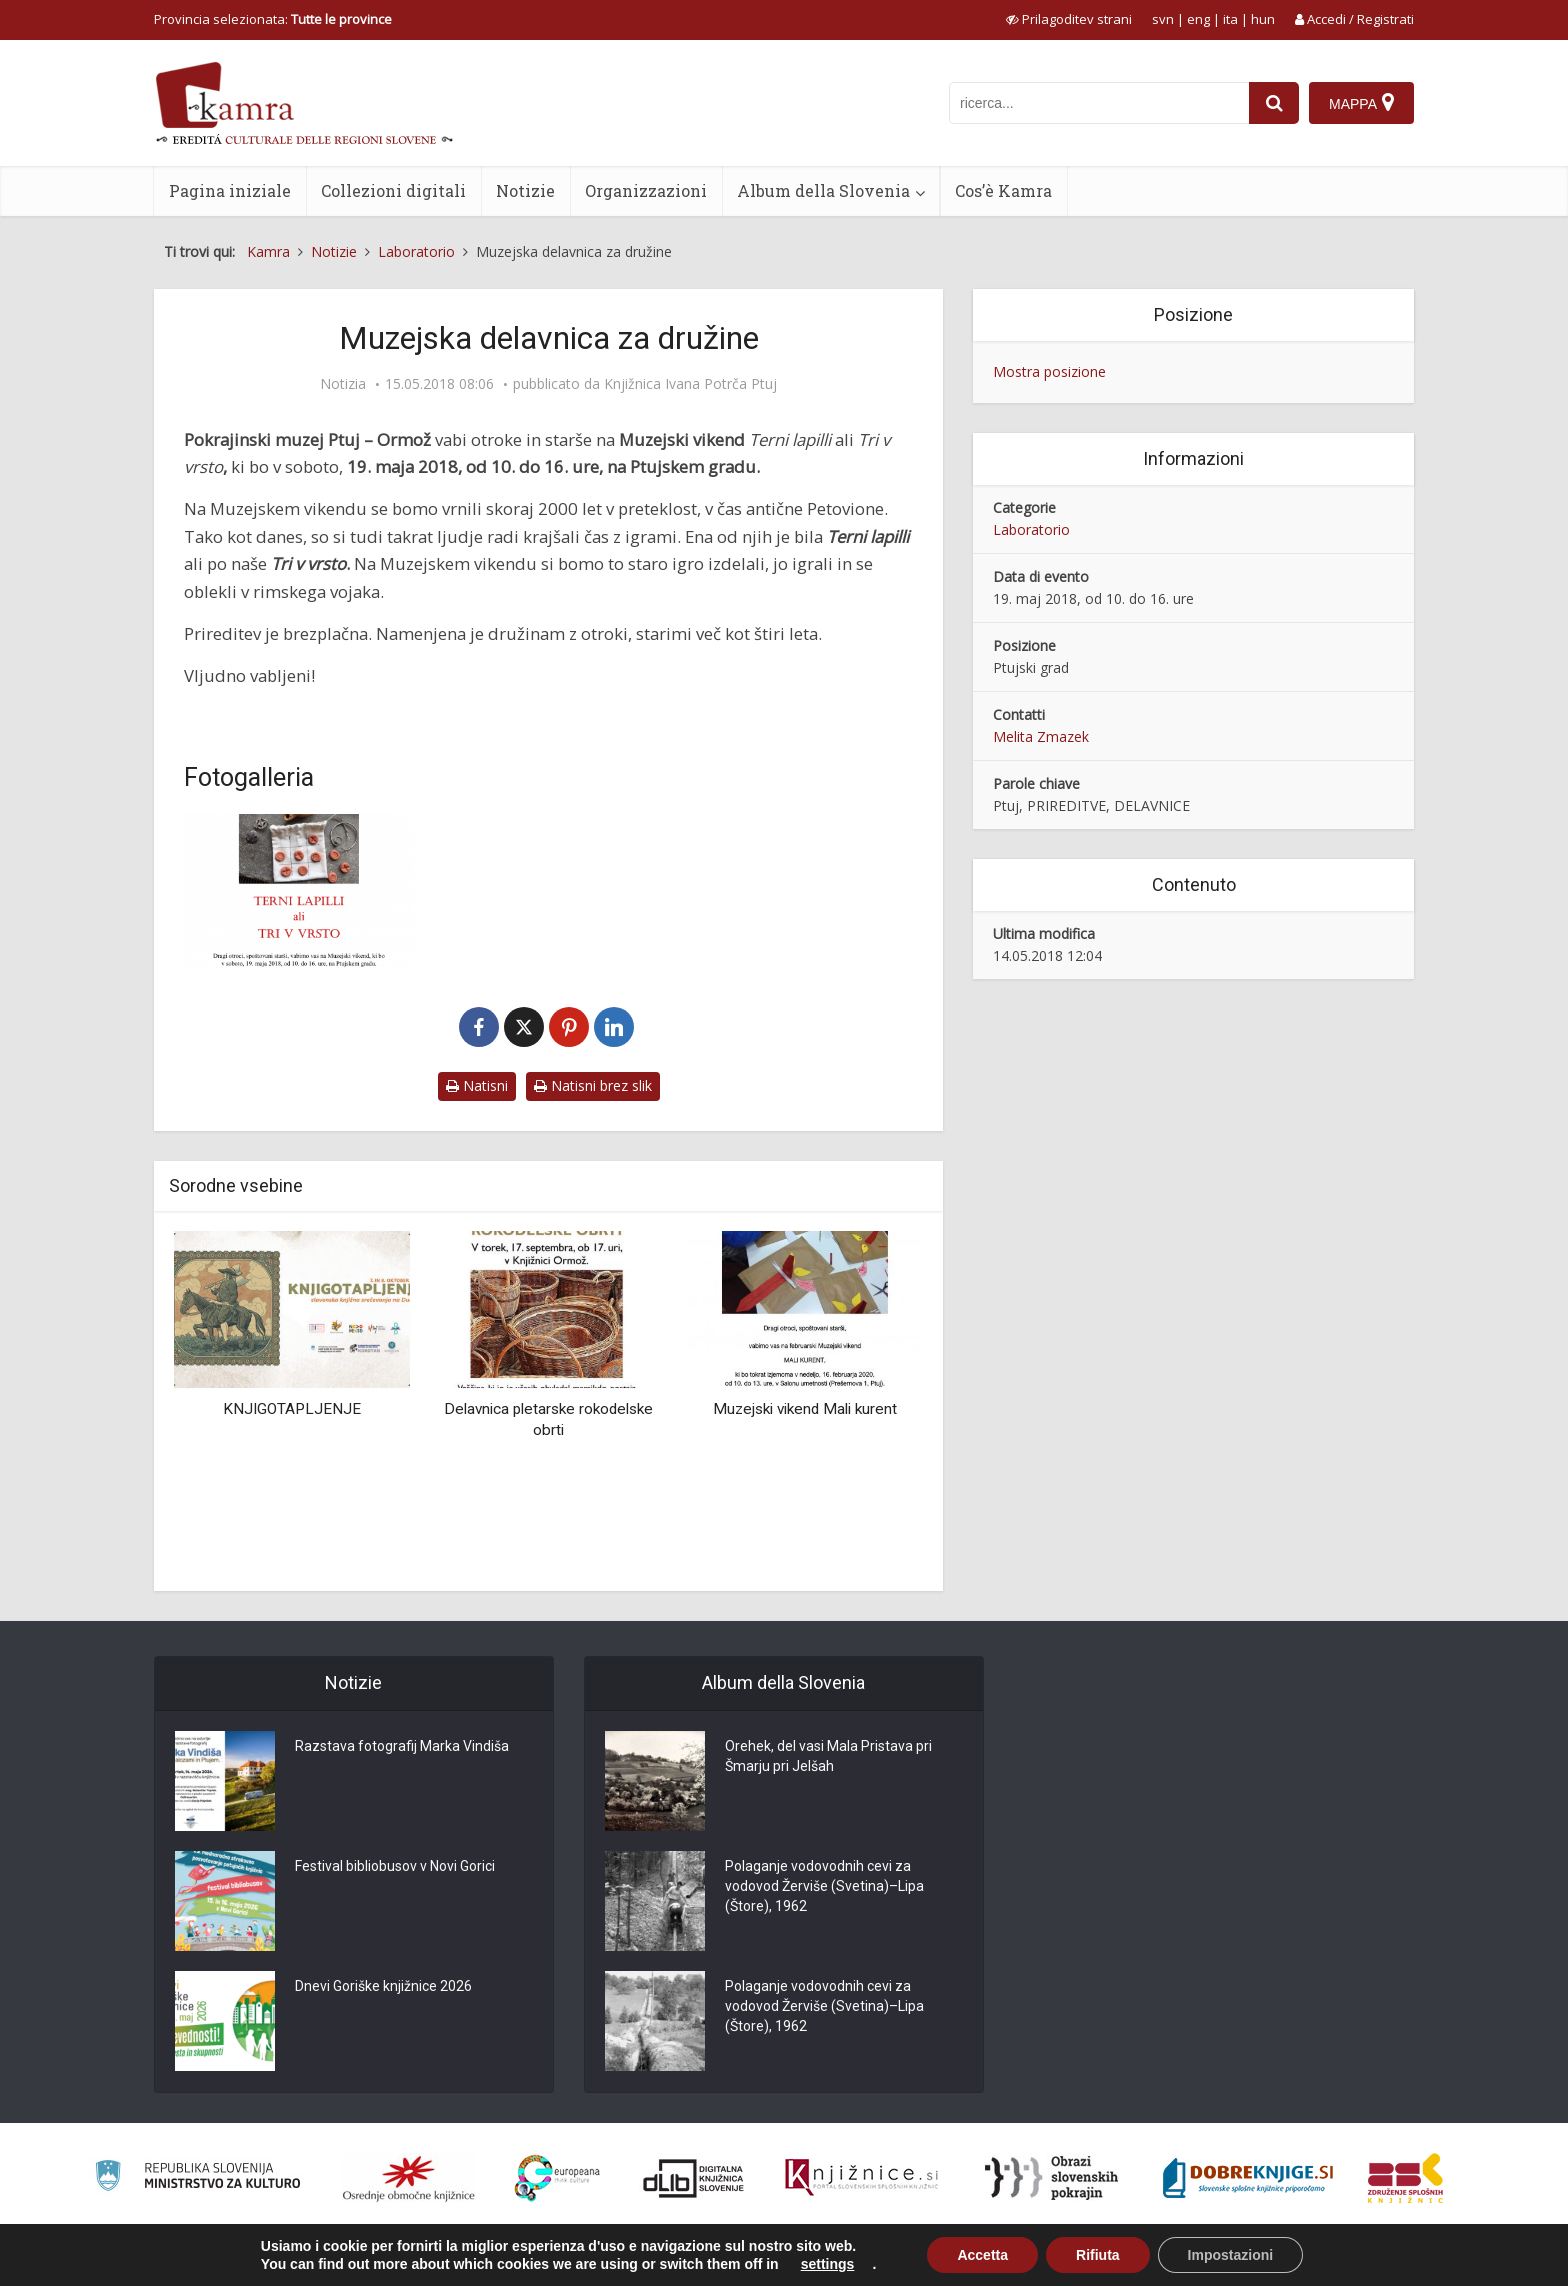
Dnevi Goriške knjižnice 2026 (383, 1986)
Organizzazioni (646, 190)
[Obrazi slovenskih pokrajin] (1051, 2178)
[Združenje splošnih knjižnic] (1405, 2178)
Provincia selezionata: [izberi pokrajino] (273, 19)
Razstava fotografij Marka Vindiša (402, 1746)
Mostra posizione (1049, 371)
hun (1263, 19)
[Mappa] (1361, 103)
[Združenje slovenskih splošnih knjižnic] (861, 2178)
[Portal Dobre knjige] (1248, 2178)
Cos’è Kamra (1003, 190)
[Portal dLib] (694, 2178)
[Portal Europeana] (557, 2178)
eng (1198, 19)
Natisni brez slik (593, 1085)
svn (1163, 19)
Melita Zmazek (1041, 736)
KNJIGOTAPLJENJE (292, 1409)
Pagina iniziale (230, 190)
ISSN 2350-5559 (1368, 2260)
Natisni (477, 1085)
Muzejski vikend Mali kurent (805, 1409)
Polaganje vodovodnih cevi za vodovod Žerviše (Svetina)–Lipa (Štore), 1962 (824, 1886)
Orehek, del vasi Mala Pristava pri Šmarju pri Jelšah (828, 1756)
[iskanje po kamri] (1099, 103)
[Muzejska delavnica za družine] (299, 890)
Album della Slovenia (823, 190)
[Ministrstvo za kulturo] (197, 2178)
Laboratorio (1031, 529)
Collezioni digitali (393, 190)
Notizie (525, 190)
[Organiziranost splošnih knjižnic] (409, 2178)
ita (1230, 19)
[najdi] (1274, 103)
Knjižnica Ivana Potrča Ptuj (690, 384)
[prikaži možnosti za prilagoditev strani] (1069, 19)
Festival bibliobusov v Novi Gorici (395, 1866)
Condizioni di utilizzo (1251, 2260)
